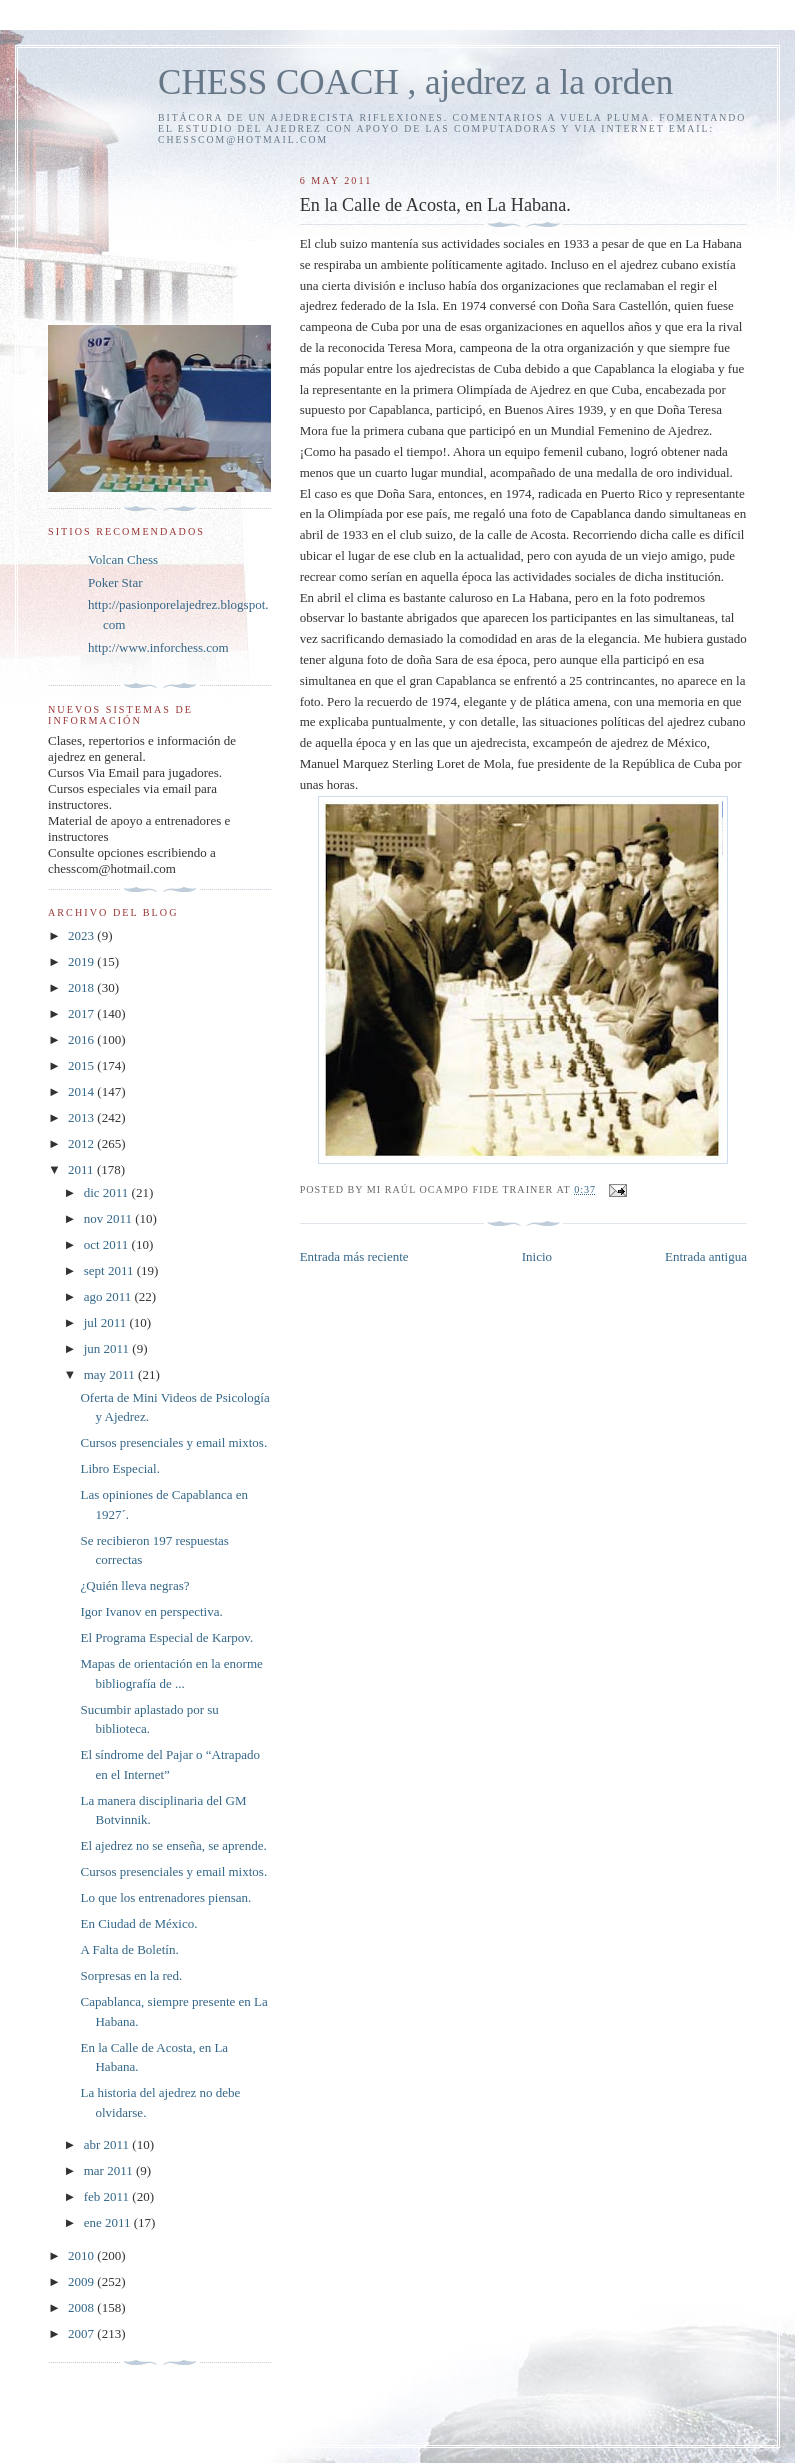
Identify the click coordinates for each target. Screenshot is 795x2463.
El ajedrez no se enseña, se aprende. (173, 1845)
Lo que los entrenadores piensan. (165, 1897)
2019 (82, 961)
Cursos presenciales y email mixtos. (173, 1442)
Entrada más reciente (354, 1256)
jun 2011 (108, 1348)
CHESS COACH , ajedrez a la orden (415, 82)
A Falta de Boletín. (129, 1949)
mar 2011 (110, 2170)
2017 (82, 1013)
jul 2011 (107, 1322)
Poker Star (115, 582)
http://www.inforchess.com (158, 647)
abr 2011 (108, 2144)
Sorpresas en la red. (131, 1975)
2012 (82, 1143)
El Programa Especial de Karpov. (166, 1637)
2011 (82, 1169)
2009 (82, 2281)
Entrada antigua (706, 1256)
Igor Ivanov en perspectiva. (151, 1611)
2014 (82, 1091)
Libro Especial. (119, 1468)
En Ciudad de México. (138, 1923)
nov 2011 (110, 1218)
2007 (82, 2333)
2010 (82, 2255)
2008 (82, 2307)
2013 (82, 1117)
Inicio (537, 1256)
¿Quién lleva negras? (134, 1585)
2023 (82, 935)
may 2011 (111, 1374)
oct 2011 (108, 1244)
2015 (82, 1065)
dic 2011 (108, 1192)
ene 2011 (109, 2222)
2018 (82, 987)
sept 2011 (110, 1270)
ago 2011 (109, 1296)
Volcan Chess (123, 559)
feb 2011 (108, 2196)
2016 (82, 1039)
